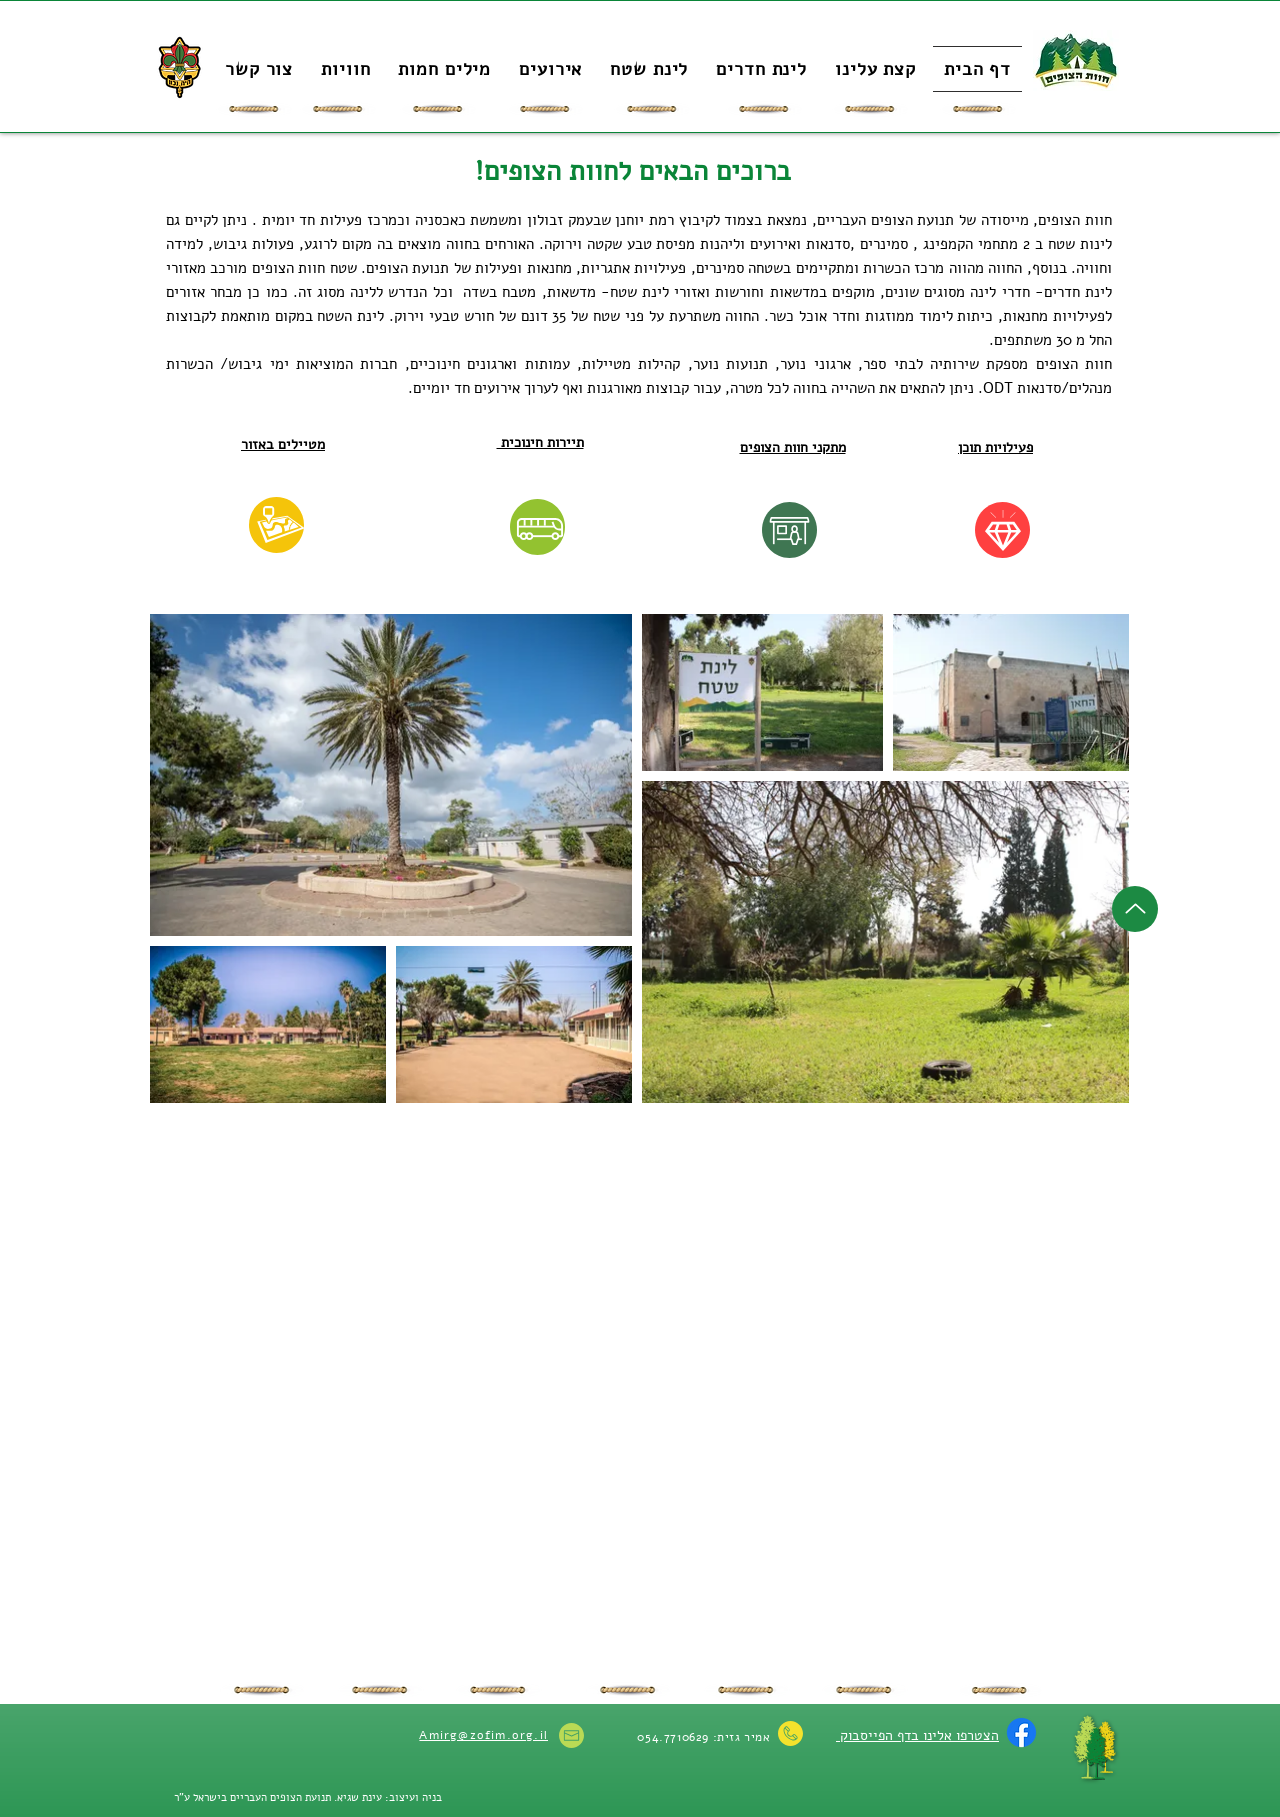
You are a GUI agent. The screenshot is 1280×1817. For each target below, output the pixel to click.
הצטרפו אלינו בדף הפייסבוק (917, 1735)
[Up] (1135, 909)
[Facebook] (1021, 1732)
